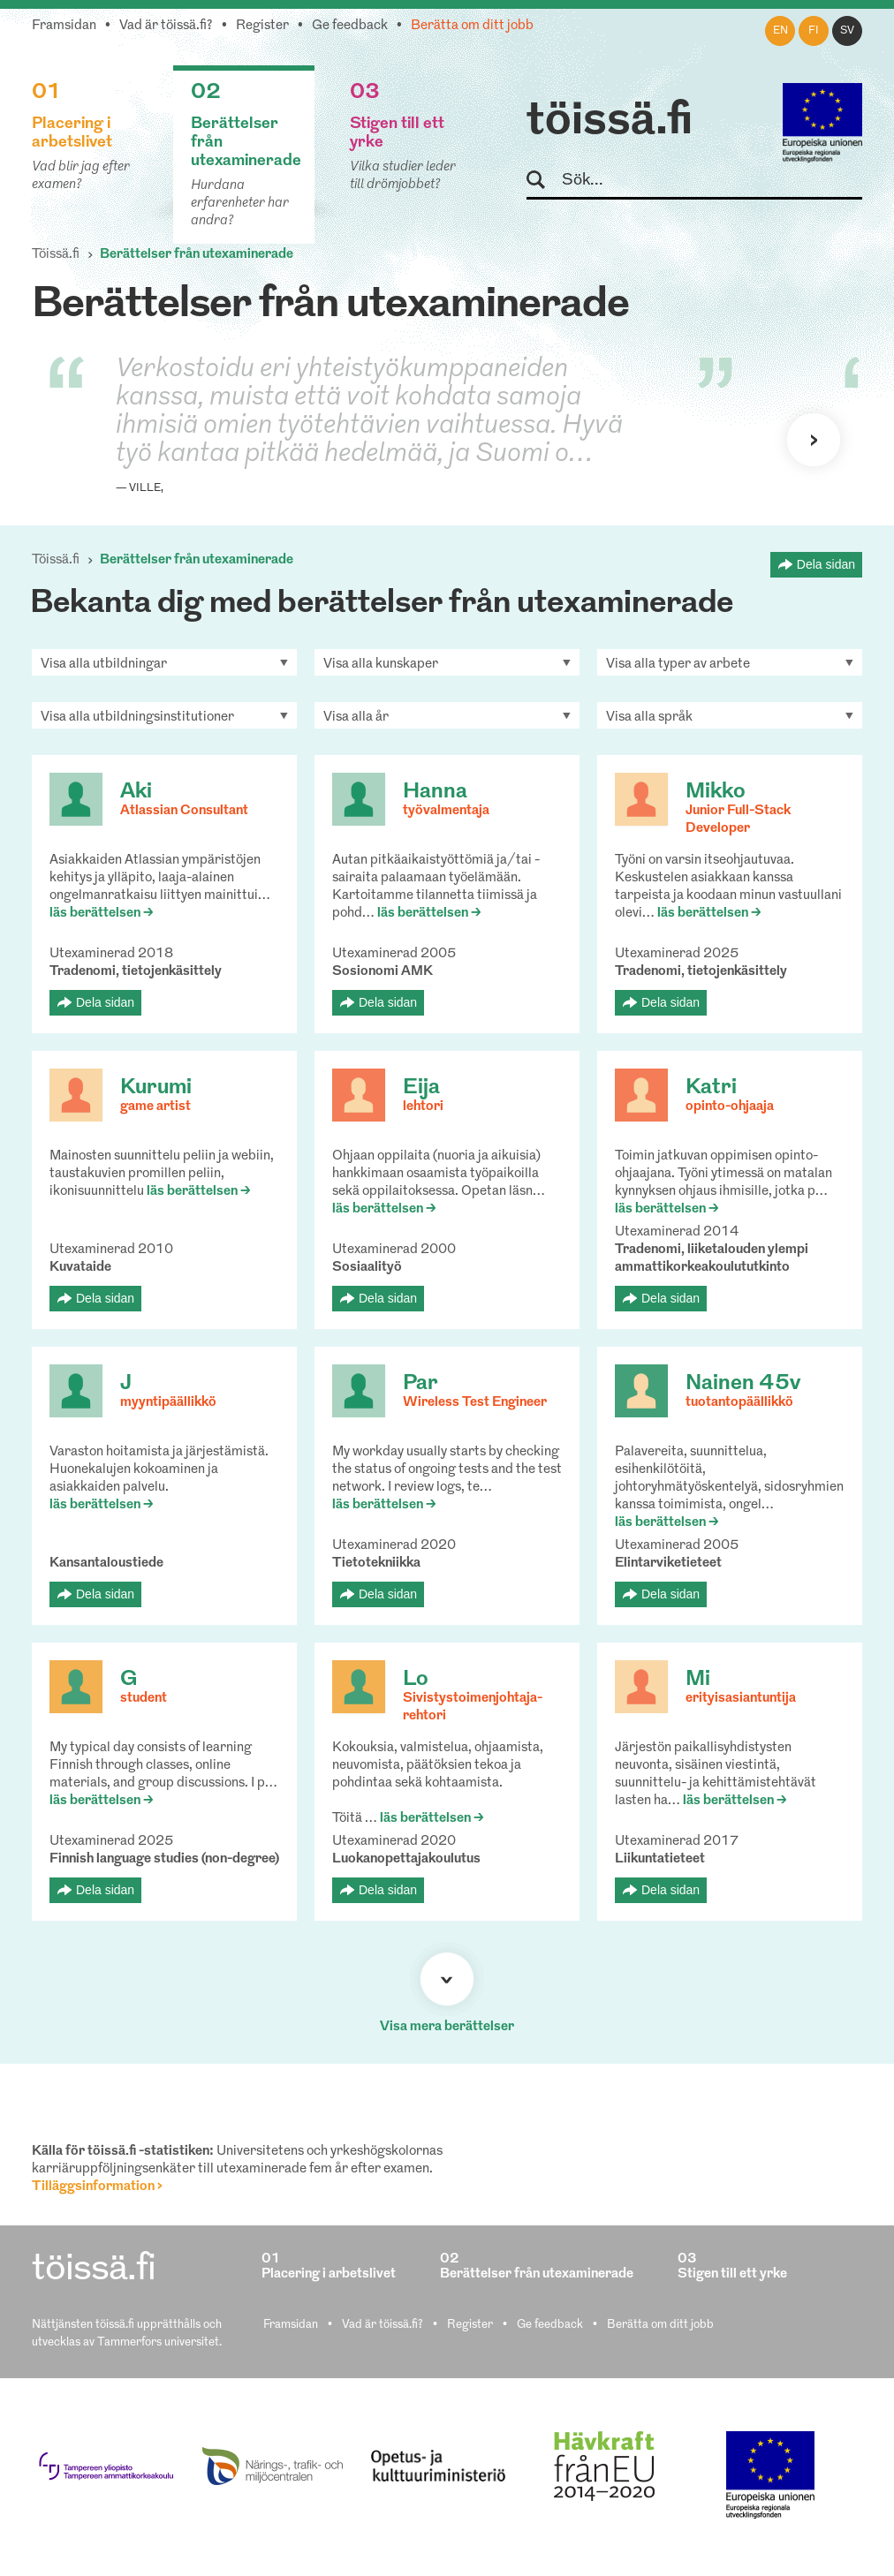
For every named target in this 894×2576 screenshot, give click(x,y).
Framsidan (64, 26)
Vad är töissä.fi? (166, 26)
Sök (543, 180)
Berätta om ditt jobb (472, 26)
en (780, 31)
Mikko (716, 792)
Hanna (435, 792)
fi (813, 31)
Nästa (813, 440)
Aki (136, 792)
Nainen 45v (743, 1383)
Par (420, 1383)
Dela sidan (826, 564)
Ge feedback (350, 26)
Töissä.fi (56, 254)
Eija (421, 1088)
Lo (415, 1679)
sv (847, 31)
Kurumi (156, 1088)
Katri (711, 1088)
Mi (698, 1679)
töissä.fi (610, 122)
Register (262, 26)
